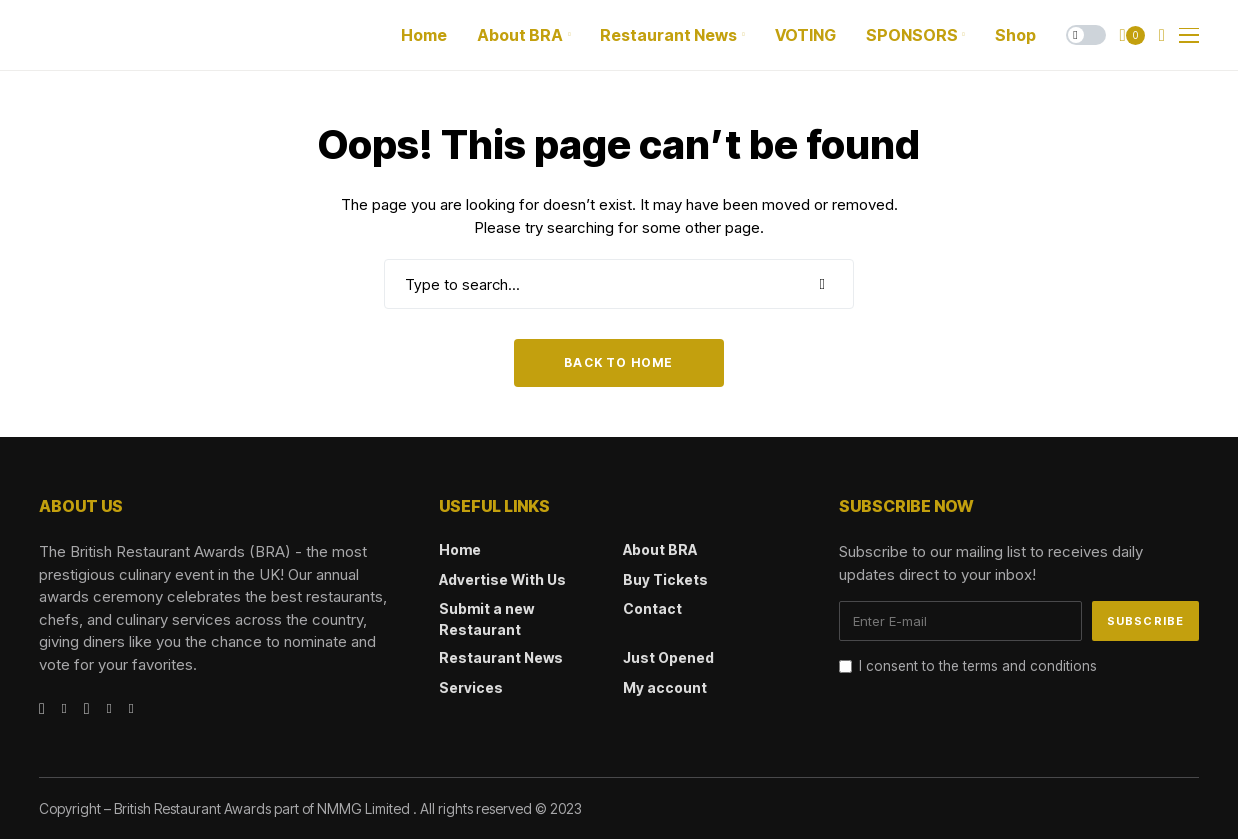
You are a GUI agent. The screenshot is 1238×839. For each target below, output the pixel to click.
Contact (652, 608)
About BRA (660, 549)
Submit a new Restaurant (486, 619)
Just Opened (668, 657)
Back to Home (618, 362)
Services (471, 687)
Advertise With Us (502, 579)
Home (460, 549)
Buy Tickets (665, 579)
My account (665, 687)
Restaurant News (501, 657)
